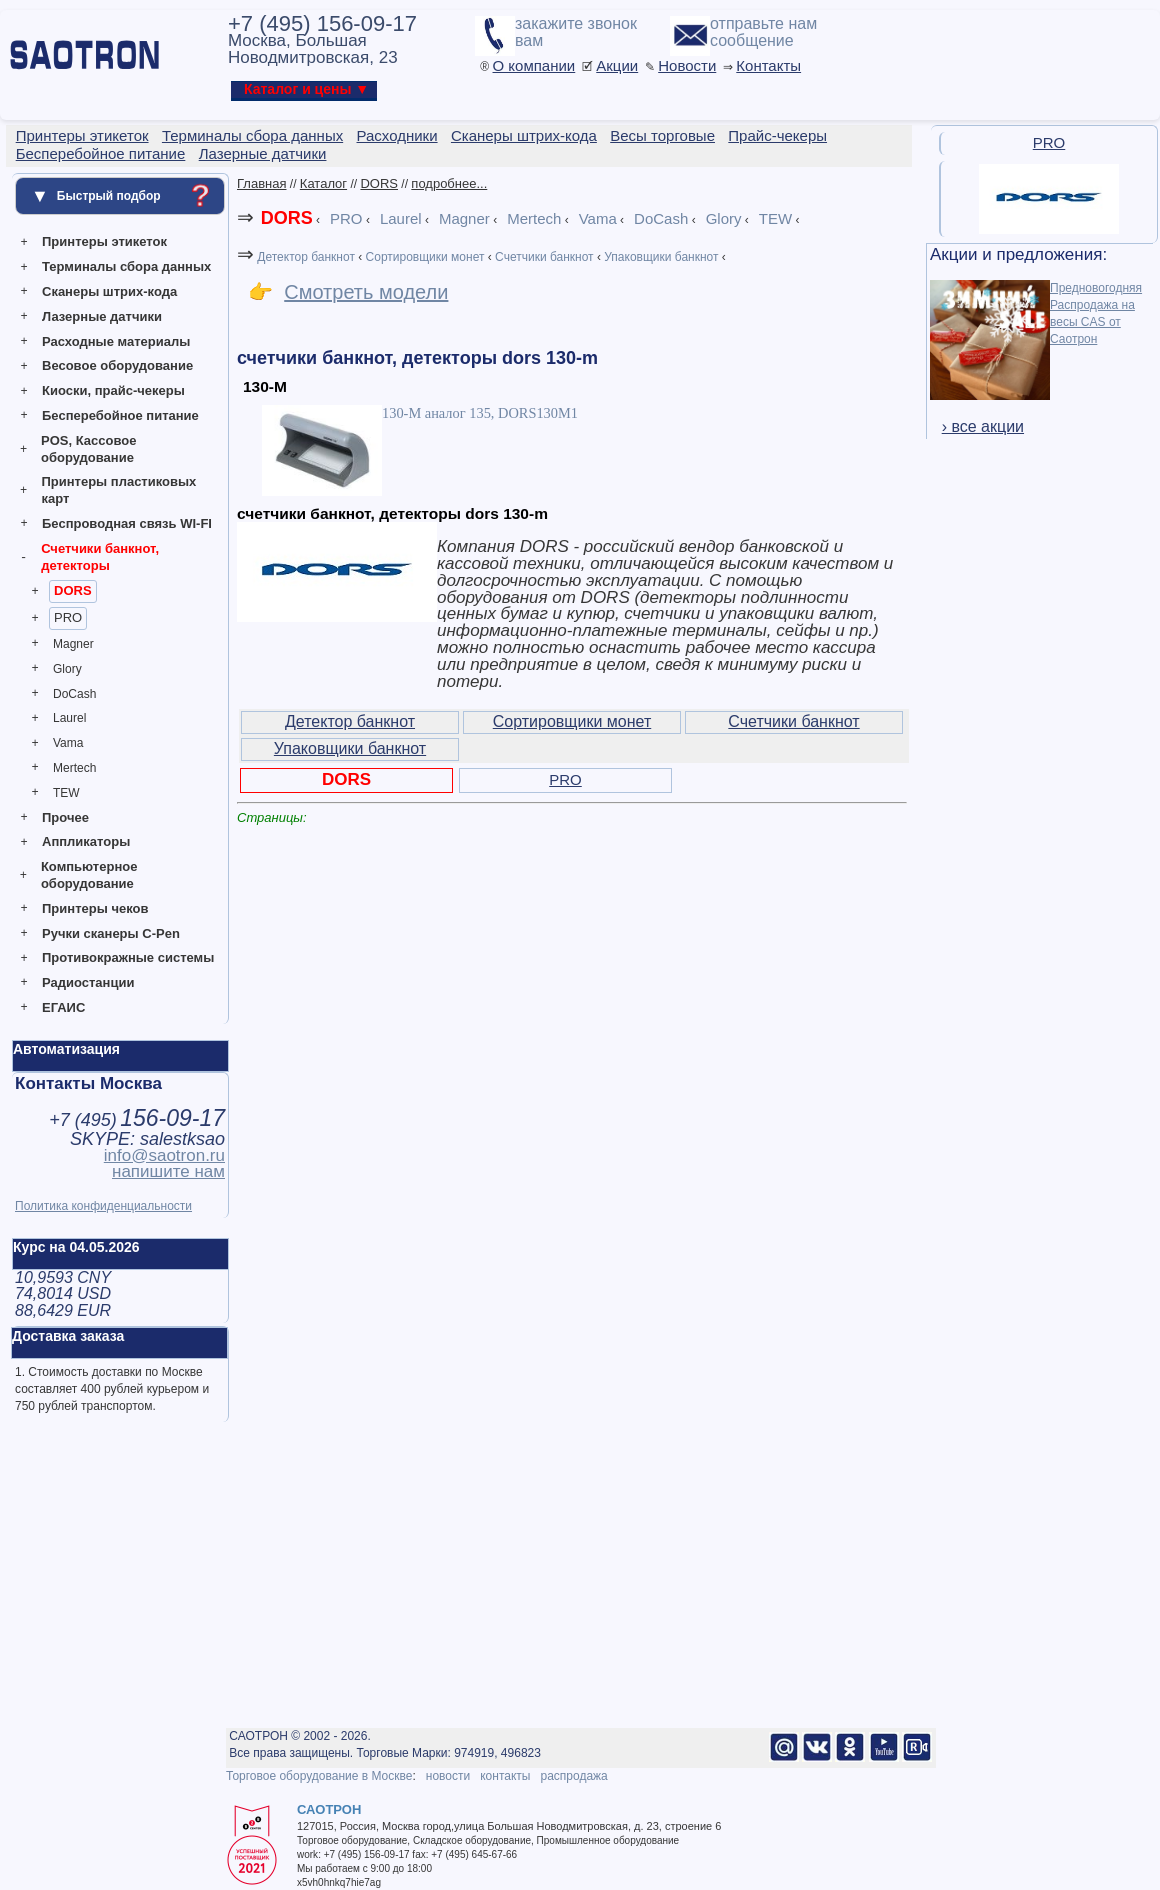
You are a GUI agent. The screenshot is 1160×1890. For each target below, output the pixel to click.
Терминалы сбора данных (126, 266)
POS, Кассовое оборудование (88, 449)
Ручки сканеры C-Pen (111, 933)
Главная (261, 183)
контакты (505, 1776)
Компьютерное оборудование (89, 875)
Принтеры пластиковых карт (118, 490)
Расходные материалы (116, 341)
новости (448, 1776)
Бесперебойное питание (120, 415)
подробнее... (449, 183)
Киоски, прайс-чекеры (113, 390)
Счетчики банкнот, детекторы (100, 557)
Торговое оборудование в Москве (319, 1776)
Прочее (65, 817)
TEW (66, 793)
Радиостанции (88, 982)
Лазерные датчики (102, 316)
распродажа (573, 1776)
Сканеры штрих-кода (109, 291)
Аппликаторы (86, 841)
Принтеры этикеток (104, 241)
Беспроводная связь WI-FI (127, 523)
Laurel (69, 718)
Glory (67, 669)
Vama (68, 743)
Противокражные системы (128, 957)
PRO (68, 617)
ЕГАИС (63, 1007)
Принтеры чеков (95, 908)
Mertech (74, 768)
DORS (73, 590)
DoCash (74, 694)
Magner (73, 644)
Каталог (323, 183)
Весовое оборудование (117, 365)
